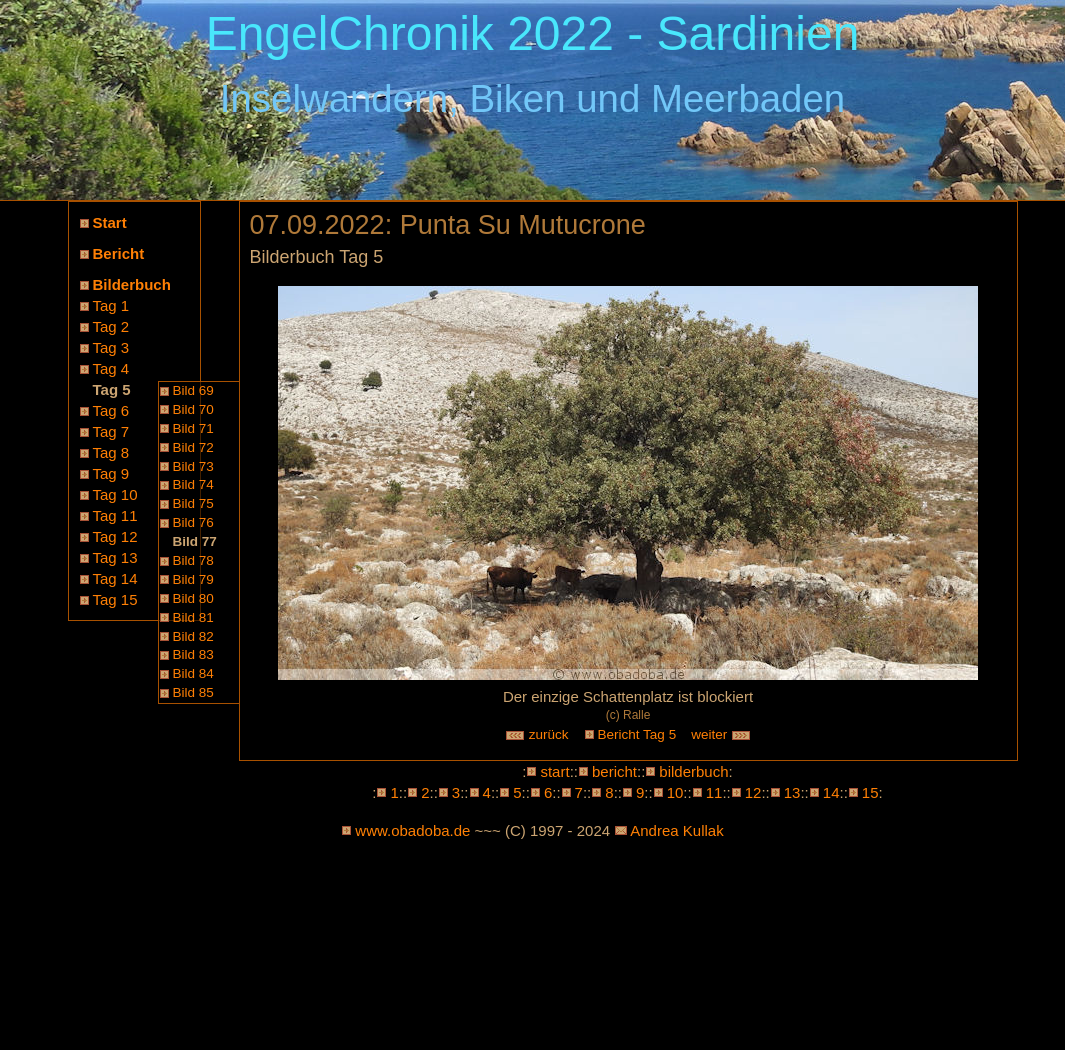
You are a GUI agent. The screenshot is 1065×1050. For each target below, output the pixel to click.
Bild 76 (193, 522)
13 (792, 792)
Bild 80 (193, 598)
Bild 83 (193, 654)
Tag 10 (115, 494)
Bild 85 (193, 692)
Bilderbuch (132, 284)
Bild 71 (193, 428)
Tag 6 (111, 410)
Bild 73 (193, 466)
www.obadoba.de (412, 830)
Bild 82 (193, 636)
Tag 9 (111, 473)
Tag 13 (115, 557)
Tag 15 (115, 599)
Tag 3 (111, 347)
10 (675, 792)
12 (753, 792)
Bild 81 (193, 617)
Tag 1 (111, 305)
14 (831, 792)
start (554, 771)
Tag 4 (111, 368)
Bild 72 (193, 447)
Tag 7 (111, 431)
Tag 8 (111, 452)
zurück (537, 734)
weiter (721, 734)
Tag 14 (115, 578)
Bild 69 (193, 390)
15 (870, 792)
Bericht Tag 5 (637, 734)
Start (110, 222)
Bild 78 (193, 560)
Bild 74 (193, 484)
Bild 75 (193, 503)
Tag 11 (115, 515)
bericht (614, 771)
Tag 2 (111, 326)
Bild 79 (193, 579)
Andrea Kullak (676, 830)
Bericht (119, 253)
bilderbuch (693, 771)
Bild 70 (193, 409)
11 (714, 792)
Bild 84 (193, 673)
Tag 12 (115, 536)
